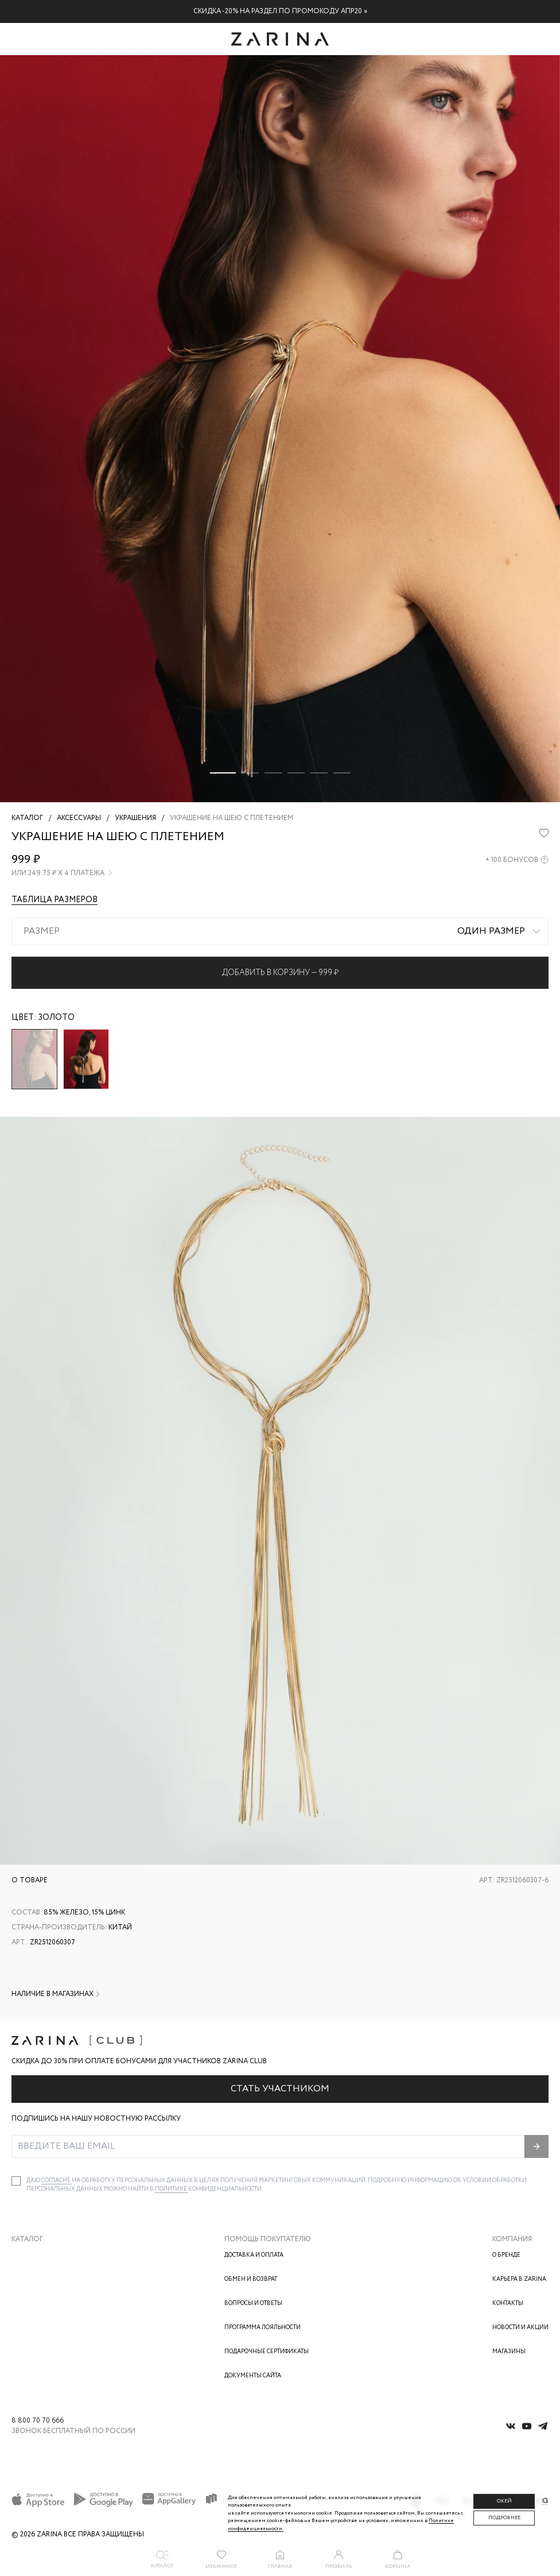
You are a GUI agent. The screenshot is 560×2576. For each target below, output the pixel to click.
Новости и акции (520, 2327)
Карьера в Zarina (519, 2279)
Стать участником (280, 2088)
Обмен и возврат (250, 2279)
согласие (56, 2180)
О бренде (506, 2255)
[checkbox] (16, 2181)
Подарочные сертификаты (266, 2351)
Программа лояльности (262, 2327)
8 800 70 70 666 (37, 2421)
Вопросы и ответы (253, 2303)
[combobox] (280, 931)
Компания (512, 2239)
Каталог (27, 2239)
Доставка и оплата (253, 2255)
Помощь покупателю (267, 2239)
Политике (171, 2189)
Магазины (509, 2351)
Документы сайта (252, 2376)
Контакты (507, 2303)
